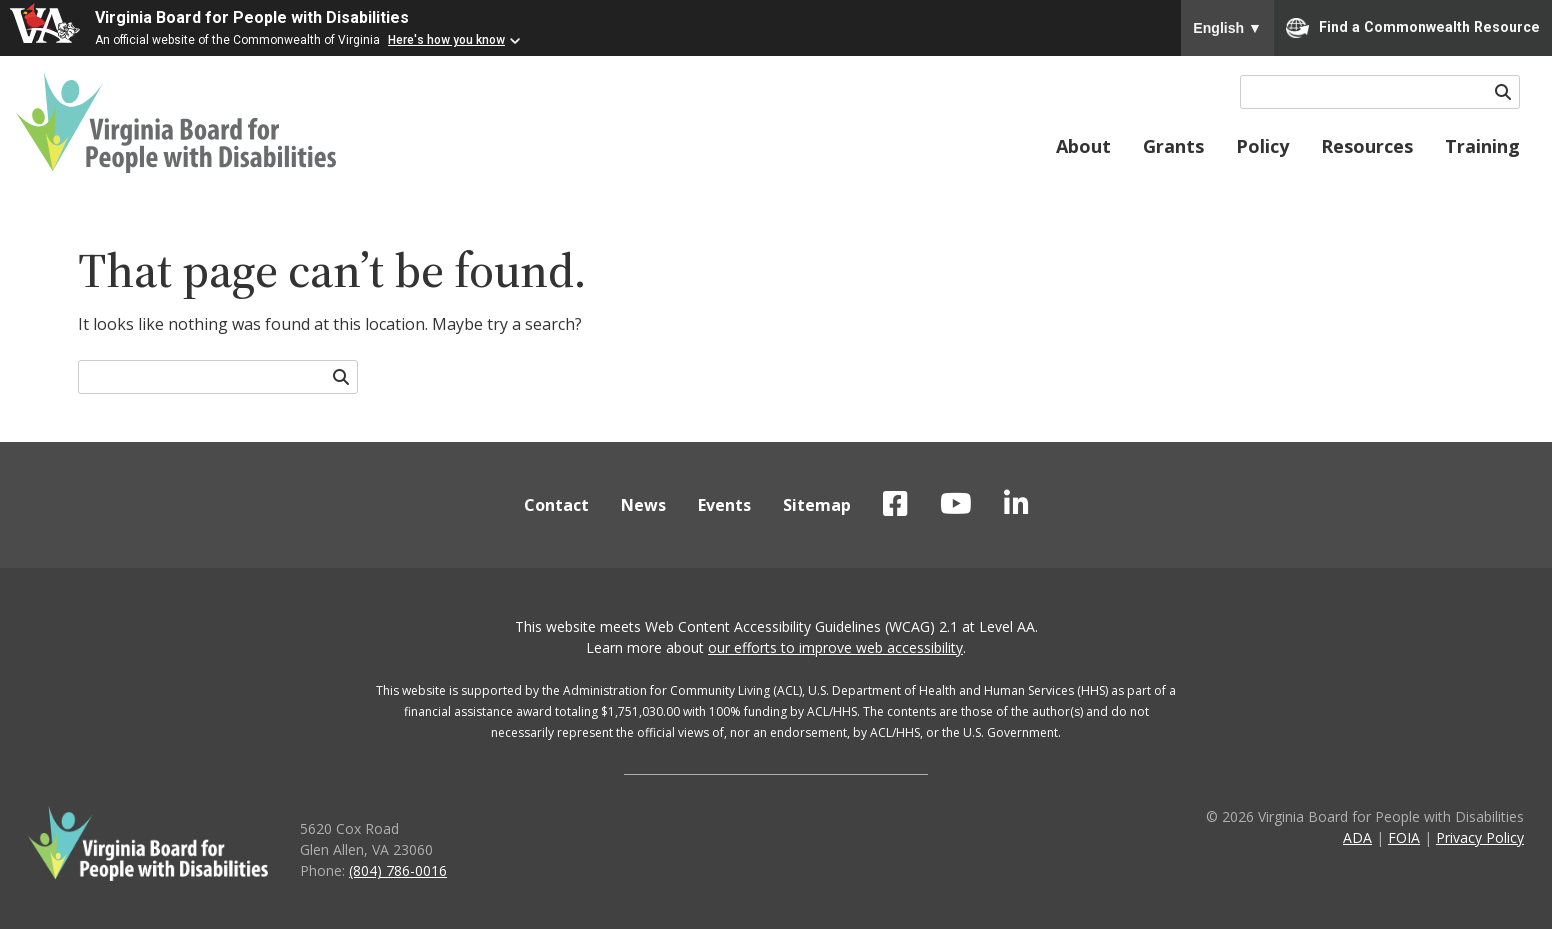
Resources (1367, 146)
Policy (1262, 146)
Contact (556, 505)
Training (1482, 146)
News (643, 505)
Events (724, 505)
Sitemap (817, 505)
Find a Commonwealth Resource (1413, 28)
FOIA (1404, 837)
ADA (1357, 837)
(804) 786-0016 (398, 870)
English (1227, 28)
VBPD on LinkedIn (1016, 504)
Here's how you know (446, 40)
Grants (1173, 146)
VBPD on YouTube (956, 504)
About (1083, 146)
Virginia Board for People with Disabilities (252, 17)
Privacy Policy (1480, 837)
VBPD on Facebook (895, 504)
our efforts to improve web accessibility (835, 647)
